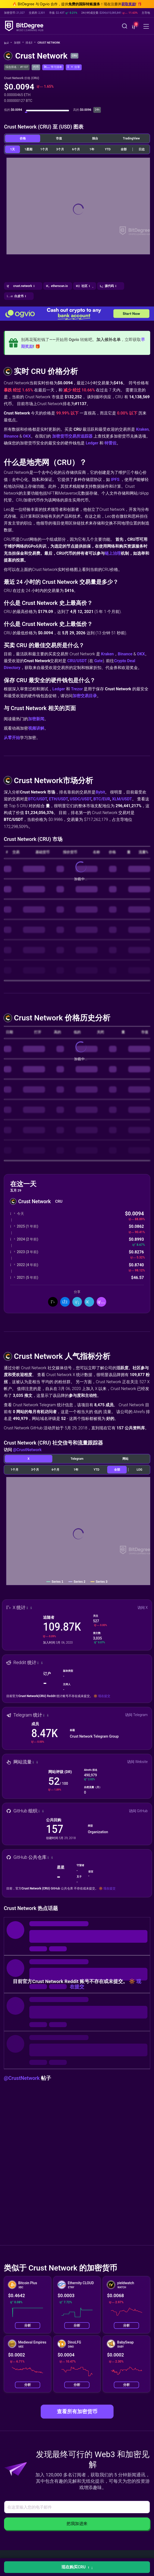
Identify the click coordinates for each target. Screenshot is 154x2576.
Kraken (142, 429)
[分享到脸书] (65, 1302)
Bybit (100, 792)
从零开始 (12, 737)
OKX (27, 436)
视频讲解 (36, 728)
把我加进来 (77, 2523)
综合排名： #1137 (17, 67)
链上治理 (113, 553)
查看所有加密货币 (77, 2411)
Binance (11, 436)
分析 (27, 2325)
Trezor (77, 689)
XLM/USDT (122, 799)
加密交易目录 (85, 695)
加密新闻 (36, 718)
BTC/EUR (101, 799)
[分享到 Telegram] (89, 1302)
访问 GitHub (138, 1811)
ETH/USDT (58, 799)
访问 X (143, 1608)
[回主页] (8, 43)
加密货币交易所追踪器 (72, 436)
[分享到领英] (77, 1302)
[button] (134, 26)
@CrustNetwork (27, 1449)
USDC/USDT (80, 799)
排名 (30, 42)
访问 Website (137, 1762)
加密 (19, 42)
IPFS (115, 479)
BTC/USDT (37, 799)
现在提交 (104, 1696)
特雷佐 (110, 443)
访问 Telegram (136, 1715)
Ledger (92, 443)
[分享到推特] (53, 1302)
